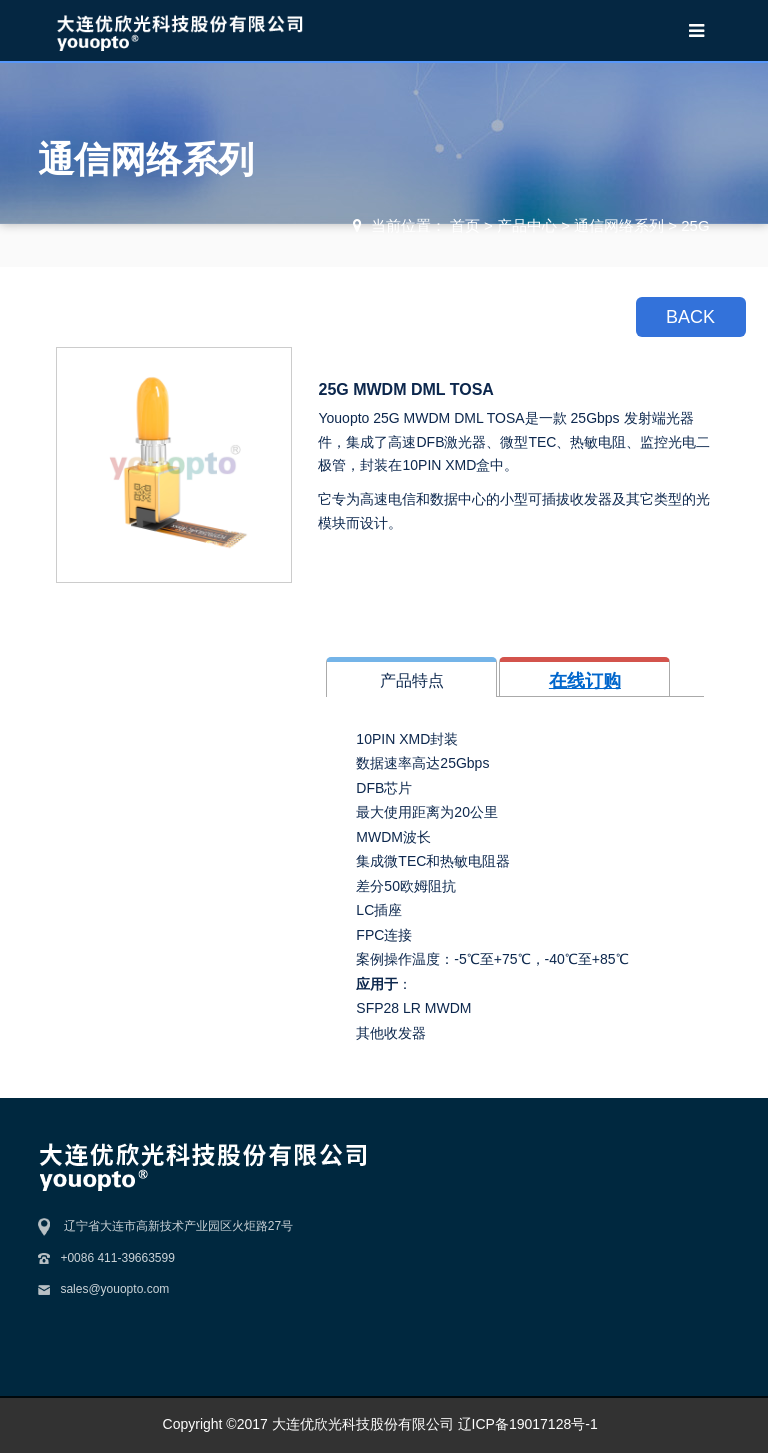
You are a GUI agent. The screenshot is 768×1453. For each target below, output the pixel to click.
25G (695, 225)
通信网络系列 (619, 225)
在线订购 (585, 681)
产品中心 (527, 225)
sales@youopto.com (114, 1289)
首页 (465, 225)
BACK (690, 317)
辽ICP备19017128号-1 (528, 1424)
